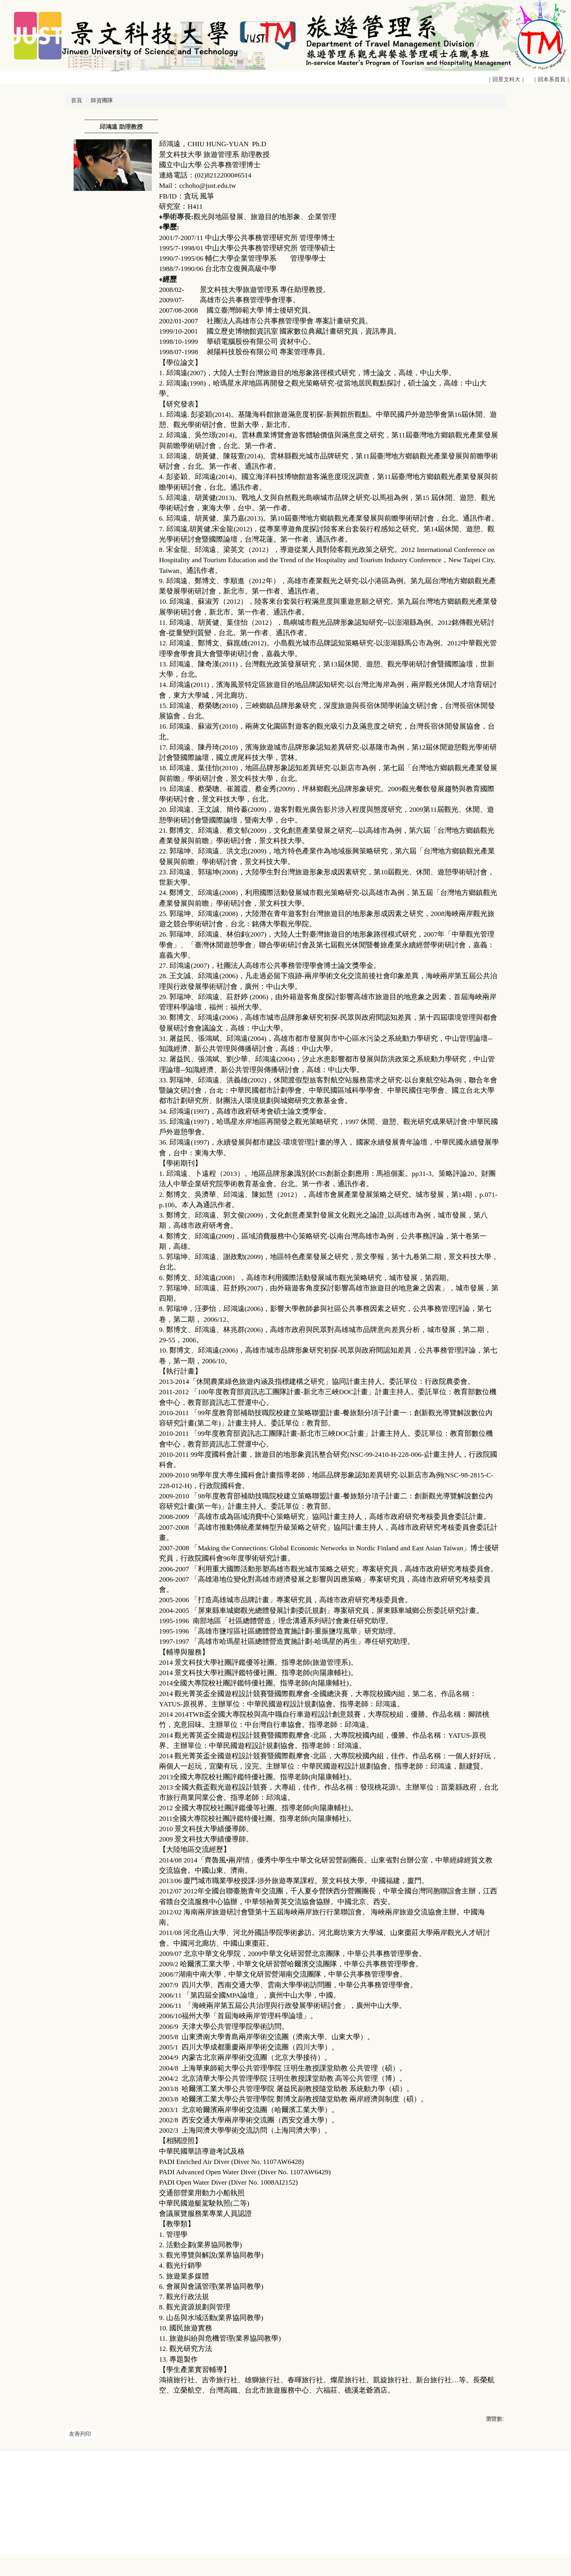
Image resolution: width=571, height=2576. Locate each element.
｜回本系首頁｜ (551, 79)
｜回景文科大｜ (508, 79)
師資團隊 (102, 100)
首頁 (76, 100)
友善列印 (80, 2434)
